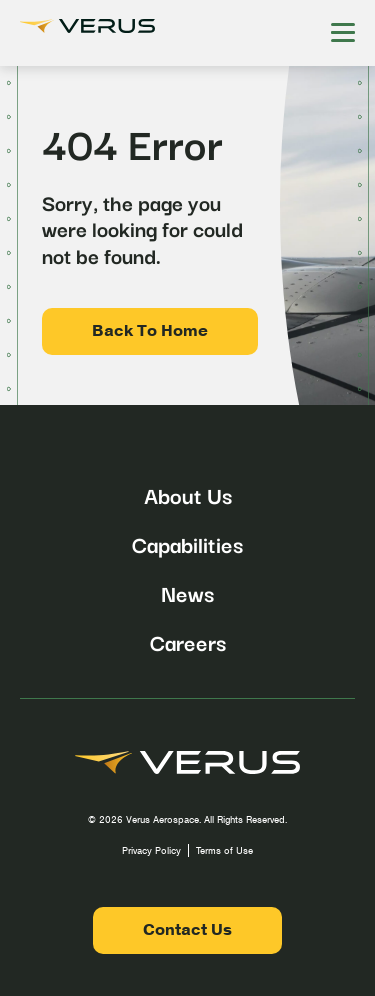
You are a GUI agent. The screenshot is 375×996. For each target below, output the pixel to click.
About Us (188, 494)
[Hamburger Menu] (343, 33)
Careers (188, 641)
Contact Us (187, 930)
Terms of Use (224, 850)
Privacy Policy (151, 850)
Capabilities (187, 543)
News (187, 592)
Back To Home (150, 331)
